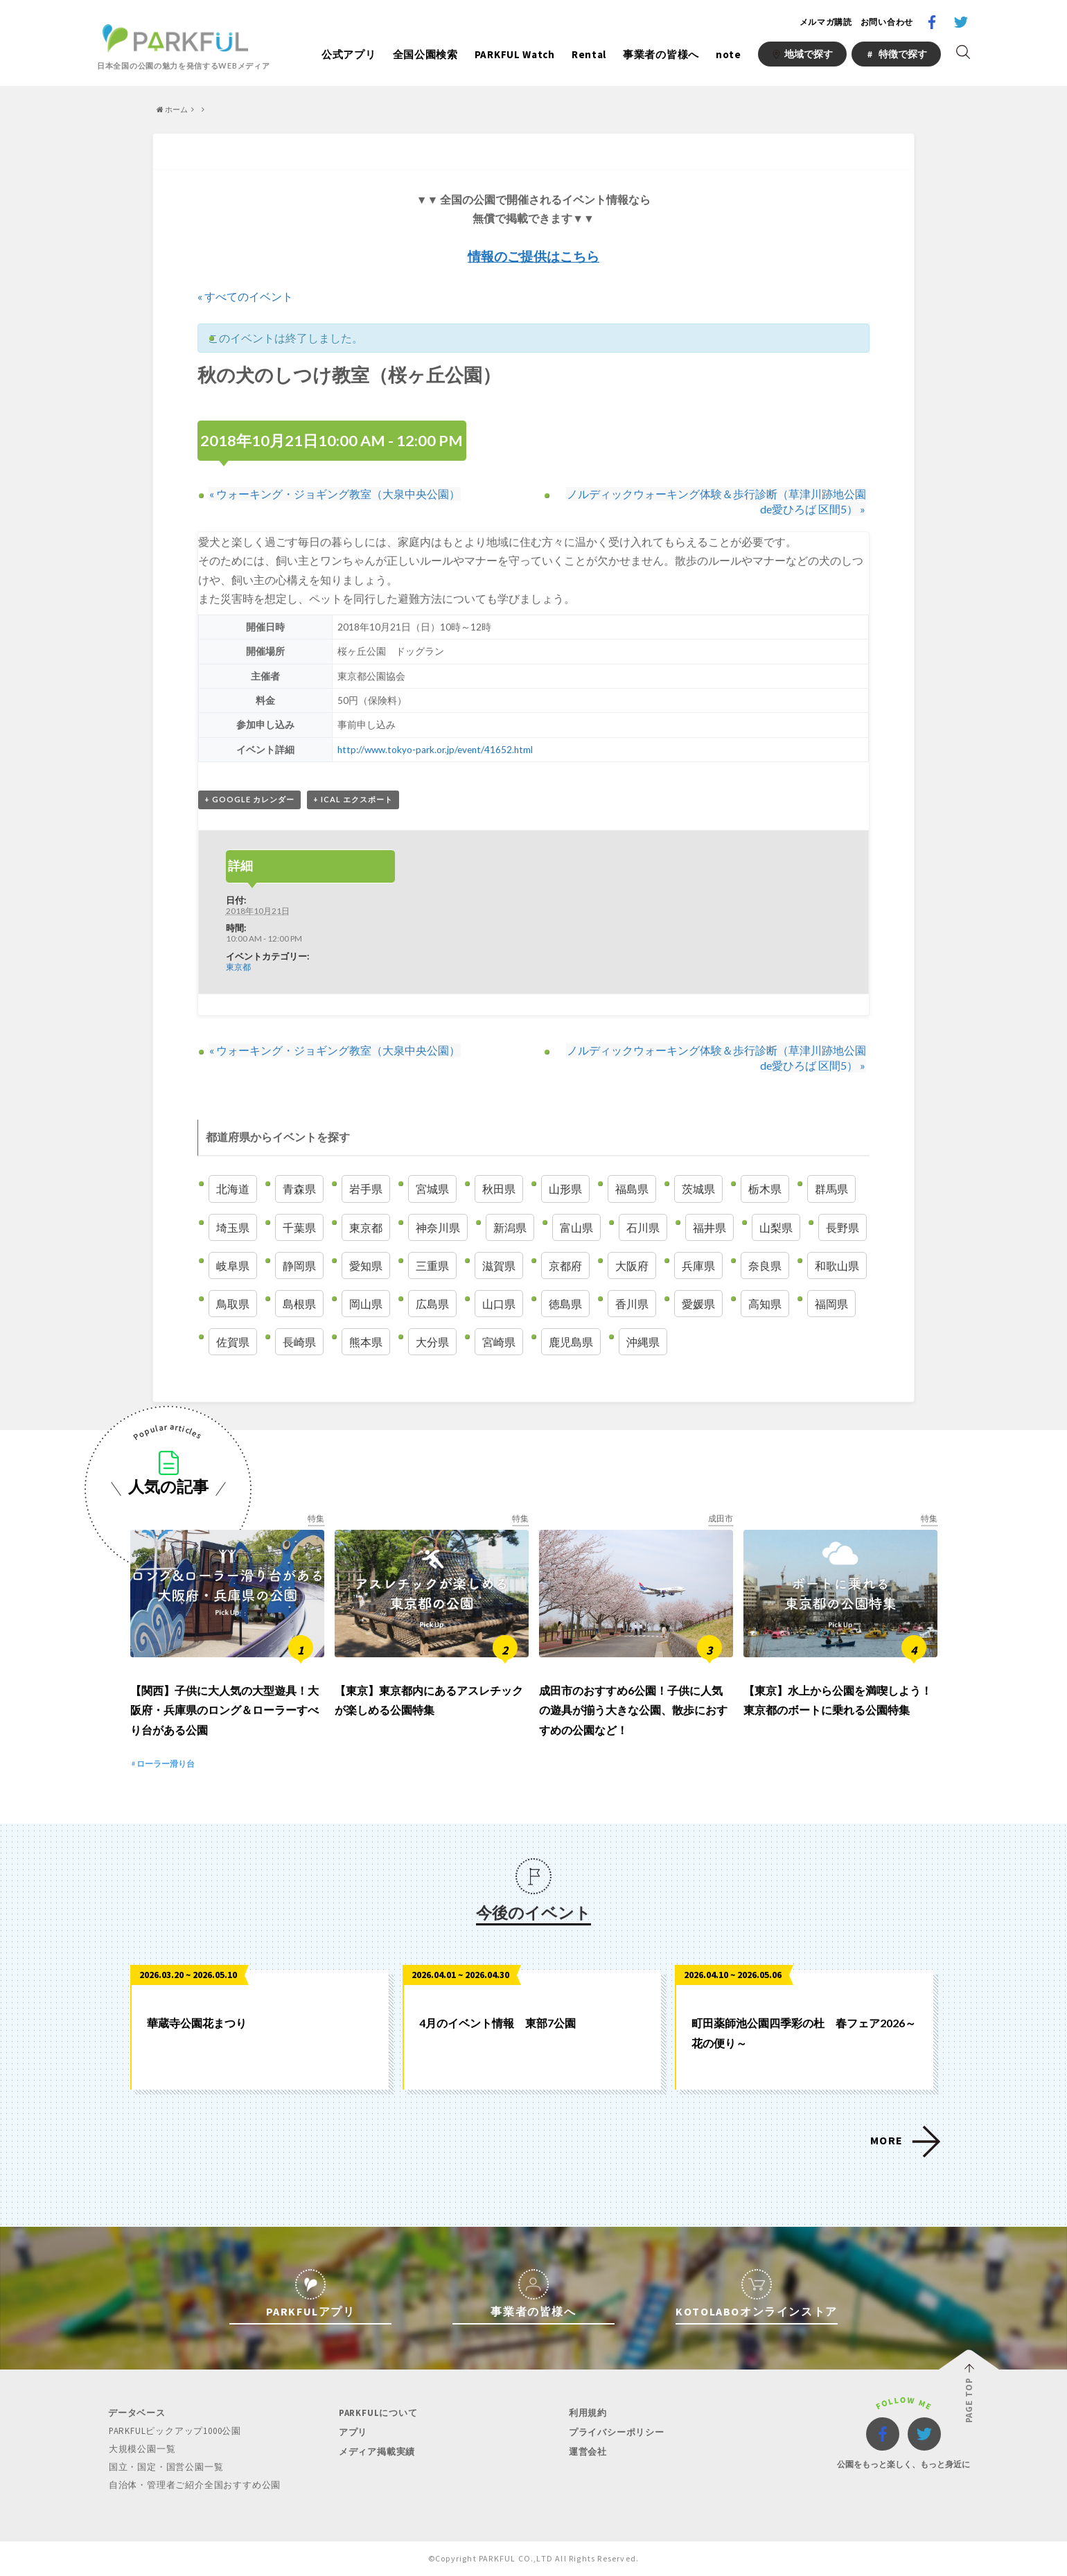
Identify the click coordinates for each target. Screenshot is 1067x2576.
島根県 (299, 1303)
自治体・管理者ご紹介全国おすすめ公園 (194, 2484)
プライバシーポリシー (616, 2433)
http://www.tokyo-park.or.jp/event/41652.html (435, 749)
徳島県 (565, 1303)
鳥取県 (232, 1303)
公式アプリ (348, 54)
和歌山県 (837, 1265)
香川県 (632, 1303)
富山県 (576, 1227)
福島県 (632, 1189)
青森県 (299, 1189)
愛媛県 (698, 1303)
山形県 (565, 1189)
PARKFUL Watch (515, 54)
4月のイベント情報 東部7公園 (497, 2024)
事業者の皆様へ (661, 54)
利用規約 (587, 2414)
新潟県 (510, 1227)
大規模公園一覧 (141, 2450)
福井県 (709, 1227)
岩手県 (365, 1189)
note (728, 54)
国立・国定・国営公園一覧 (165, 2467)
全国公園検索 (425, 54)
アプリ (352, 2433)
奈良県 (765, 1265)
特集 (316, 1519)
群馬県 (831, 1189)
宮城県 (432, 1189)
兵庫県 (698, 1265)
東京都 (238, 966)
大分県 (432, 1341)
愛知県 (365, 1265)
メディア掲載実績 (376, 2452)
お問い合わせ (887, 22)
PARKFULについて (377, 2414)
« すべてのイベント (245, 296)
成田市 (720, 1519)
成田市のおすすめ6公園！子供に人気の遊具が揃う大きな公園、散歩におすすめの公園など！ (633, 1712)
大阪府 (632, 1265)
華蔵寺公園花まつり (197, 2024)
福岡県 (831, 1303)
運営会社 (587, 2452)
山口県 (498, 1303)
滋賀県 (498, 1265)
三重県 (432, 1265)
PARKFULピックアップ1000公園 (174, 2432)
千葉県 (299, 1227)
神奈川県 (438, 1227)
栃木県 (765, 1189)
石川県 (643, 1227)
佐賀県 (232, 1341)
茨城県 (698, 1189)
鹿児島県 (571, 1341)
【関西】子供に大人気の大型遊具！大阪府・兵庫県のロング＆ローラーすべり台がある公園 (224, 1712)
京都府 (565, 1265)
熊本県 (365, 1341)
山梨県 (776, 1227)
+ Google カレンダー (249, 799)
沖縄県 (643, 1341)
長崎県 (299, 1341)
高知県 (765, 1303)
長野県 (842, 1227)
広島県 (432, 1303)
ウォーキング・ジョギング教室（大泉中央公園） (334, 493)
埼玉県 (232, 1227)
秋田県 (498, 1189)
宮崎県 (498, 1341)
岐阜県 (232, 1265)
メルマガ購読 (826, 22)
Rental (589, 54)
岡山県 (365, 1303)
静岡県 (299, 1265)
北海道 (232, 1189)
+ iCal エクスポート (353, 799)
